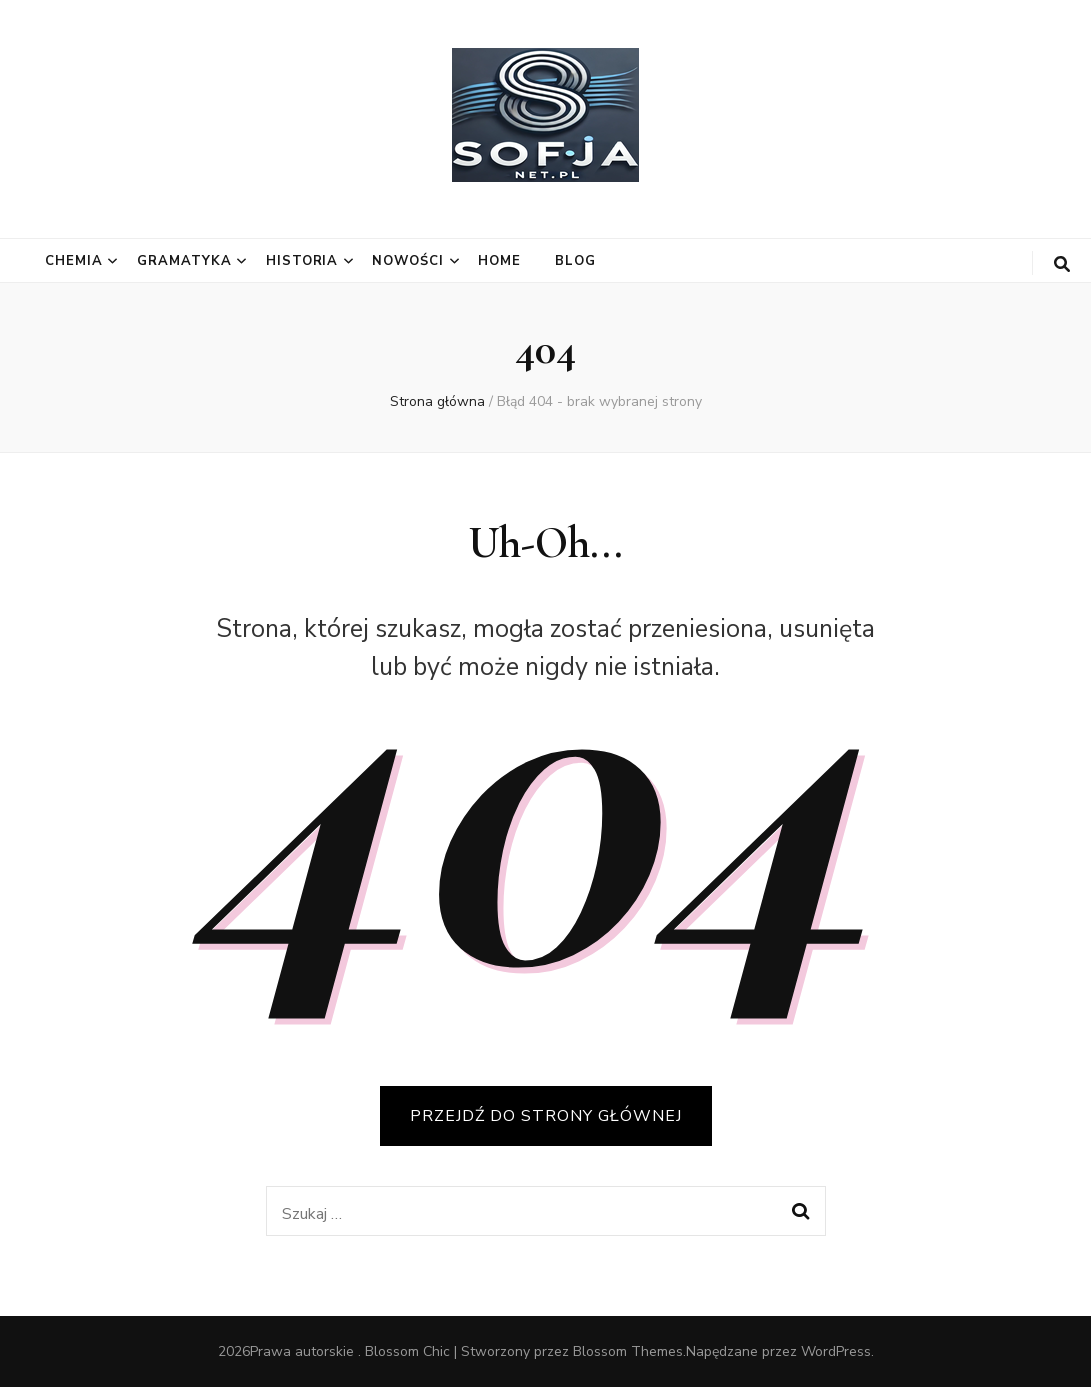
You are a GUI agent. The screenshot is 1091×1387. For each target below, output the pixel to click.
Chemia (74, 261)
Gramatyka (184, 261)
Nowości (408, 261)
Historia (302, 261)
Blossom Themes (628, 1351)
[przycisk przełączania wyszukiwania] (1062, 264)
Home (499, 261)
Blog (575, 261)
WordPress (836, 1351)
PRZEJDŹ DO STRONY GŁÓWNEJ (546, 1116)
